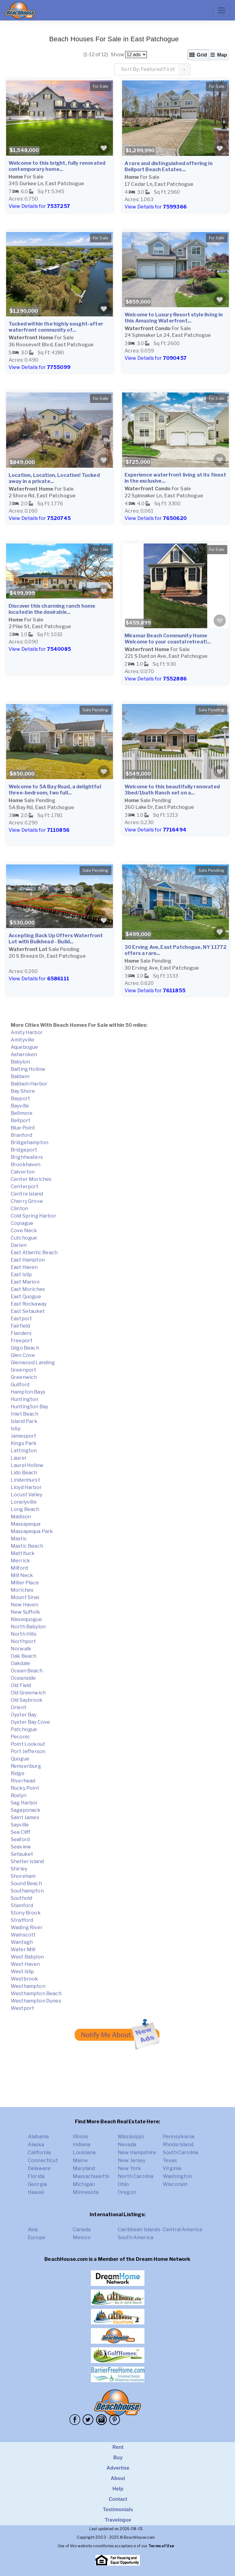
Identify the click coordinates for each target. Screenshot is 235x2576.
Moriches (22, 1590)
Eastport (21, 1318)
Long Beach (25, 1509)
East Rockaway (29, 1304)
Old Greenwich (28, 1693)
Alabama (38, 2136)
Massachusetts (91, 2176)
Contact (118, 2499)
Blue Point (23, 1128)
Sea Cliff (20, 1832)
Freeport (21, 1340)
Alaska (36, 2144)
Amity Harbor (27, 1032)
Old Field (21, 1685)
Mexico (82, 2237)
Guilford (20, 1385)
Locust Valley (26, 1495)
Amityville (23, 1040)
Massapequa (26, 1524)
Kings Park (24, 1443)
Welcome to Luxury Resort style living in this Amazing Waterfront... (174, 318)
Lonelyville (24, 1502)
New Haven (24, 1605)
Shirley (19, 1869)
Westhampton (28, 1986)
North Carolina (135, 2176)
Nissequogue (26, 1619)
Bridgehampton (29, 1142)
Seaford (20, 1839)
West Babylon (27, 1957)
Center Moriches (31, 1179)
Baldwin (20, 1076)
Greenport (23, 1370)
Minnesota (86, 2192)
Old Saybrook (27, 1700)
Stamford (22, 1905)
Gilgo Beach (25, 1348)
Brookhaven (26, 1164)
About (118, 2478)
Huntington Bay (29, 1407)
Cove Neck (24, 1230)
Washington (177, 2176)
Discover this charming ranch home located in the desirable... (52, 609)
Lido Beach (24, 1473)
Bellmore (21, 1113)
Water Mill (23, 1949)
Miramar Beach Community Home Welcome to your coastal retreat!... (168, 639)
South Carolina (180, 2152)
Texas (170, 2160)
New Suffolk (25, 1612)
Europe (36, 2237)
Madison (21, 1517)
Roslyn (18, 1795)
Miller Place (25, 1583)
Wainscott (23, 1935)
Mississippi (131, 2136)
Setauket (22, 1854)
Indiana (81, 2144)
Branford (21, 1135)
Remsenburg (26, 1766)
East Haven (24, 1267)
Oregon (127, 2192)
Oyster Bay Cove (30, 1722)
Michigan (84, 2184)
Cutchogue (24, 1238)
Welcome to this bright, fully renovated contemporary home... (57, 166)
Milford (19, 1568)
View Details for (39, 206)
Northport (23, 1641)
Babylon (20, 1062)
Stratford (22, 1920)
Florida (36, 2176)
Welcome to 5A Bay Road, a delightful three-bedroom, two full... (55, 790)
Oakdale (20, 1663)
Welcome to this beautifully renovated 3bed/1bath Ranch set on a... (172, 790)
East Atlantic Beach (34, 1252)
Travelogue (118, 2520)
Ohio (123, 2184)
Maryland (84, 2168)
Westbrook (24, 1979)
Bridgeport (24, 1150)
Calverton (23, 1172)
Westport (22, 2008)
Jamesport (23, 1436)
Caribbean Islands (139, 2229)
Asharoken (24, 1054)
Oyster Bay (24, 1715)
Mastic (19, 1539)
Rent (117, 2447)
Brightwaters (27, 1157)
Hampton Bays (28, 1392)
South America (135, 2237)
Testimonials (118, 2509)
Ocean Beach (27, 1671)
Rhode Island (178, 2144)
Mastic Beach (27, 1546)
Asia (33, 2229)
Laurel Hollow (27, 1465)
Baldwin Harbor (29, 1084)
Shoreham (23, 1876)
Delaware (39, 2168)
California (39, 2152)
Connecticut (43, 2160)
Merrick (20, 1561)
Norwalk (21, 1649)
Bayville (20, 1106)
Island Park (24, 1421)
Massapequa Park (32, 1531)
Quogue (20, 1759)
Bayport (20, 1098)
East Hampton (28, 1260)
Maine (80, 2160)
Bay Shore (23, 1091)
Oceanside (23, 1678)
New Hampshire (137, 2152)
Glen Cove (23, 1355)
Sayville (20, 1825)
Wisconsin (175, 2184)
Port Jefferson (28, 1751)
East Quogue (26, 1296)
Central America (182, 2229)
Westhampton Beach (36, 1993)
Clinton (19, 1208)
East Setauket (28, 1311)
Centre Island (27, 1194)
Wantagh (22, 1942)
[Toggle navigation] (221, 10)
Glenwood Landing (33, 1362)
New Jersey (132, 2160)
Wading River (27, 1927)
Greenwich (24, 1377)
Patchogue (24, 1729)
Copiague (22, 1223)
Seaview (21, 1847)
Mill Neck (22, 1575)
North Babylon (28, 1627)
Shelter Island (27, 1861)
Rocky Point (25, 1788)
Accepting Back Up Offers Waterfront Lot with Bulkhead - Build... (56, 939)
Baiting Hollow (28, 1069)
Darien (19, 1245)
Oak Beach (23, 1656)
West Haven (25, 1964)
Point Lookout (28, 1744)
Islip (16, 1429)
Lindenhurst (25, 1480)
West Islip (22, 1971)
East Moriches (28, 1289)
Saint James (25, 1817)
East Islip (21, 1274)
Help (118, 2488)
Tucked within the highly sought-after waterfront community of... (56, 327)
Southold (21, 1898)
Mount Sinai (25, 1597)
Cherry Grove (27, 1201)
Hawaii (36, 2192)
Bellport (20, 1120)
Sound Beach (26, 1883)
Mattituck (23, 1553)
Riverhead (23, 1781)
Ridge (17, 1773)
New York (129, 2168)
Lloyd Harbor (26, 1487)
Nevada (127, 2144)
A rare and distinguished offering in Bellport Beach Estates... (169, 166)
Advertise (117, 2468)
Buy (118, 2457)
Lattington (24, 1451)
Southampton (27, 1891)
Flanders (21, 1333)
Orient (18, 1707)
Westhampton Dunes (36, 2001)
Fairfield (20, 1326)
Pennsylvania (178, 2136)
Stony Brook (26, 1913)
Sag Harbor (24, 1803)
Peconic (20, 1737)
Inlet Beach (24, 1414)
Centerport (25, 1186)
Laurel (18, 1458)
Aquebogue (24, 1047)
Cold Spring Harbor (33, 1216)
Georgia (37, 2184)
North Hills (23, 1634)
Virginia (172, 2168)
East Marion (25, 1282)
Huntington (25, 1399)
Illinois (80, 2136)
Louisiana (84, 2152)
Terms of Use (161, 2546)
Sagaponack (26, 1810)
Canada (82, 2229)
